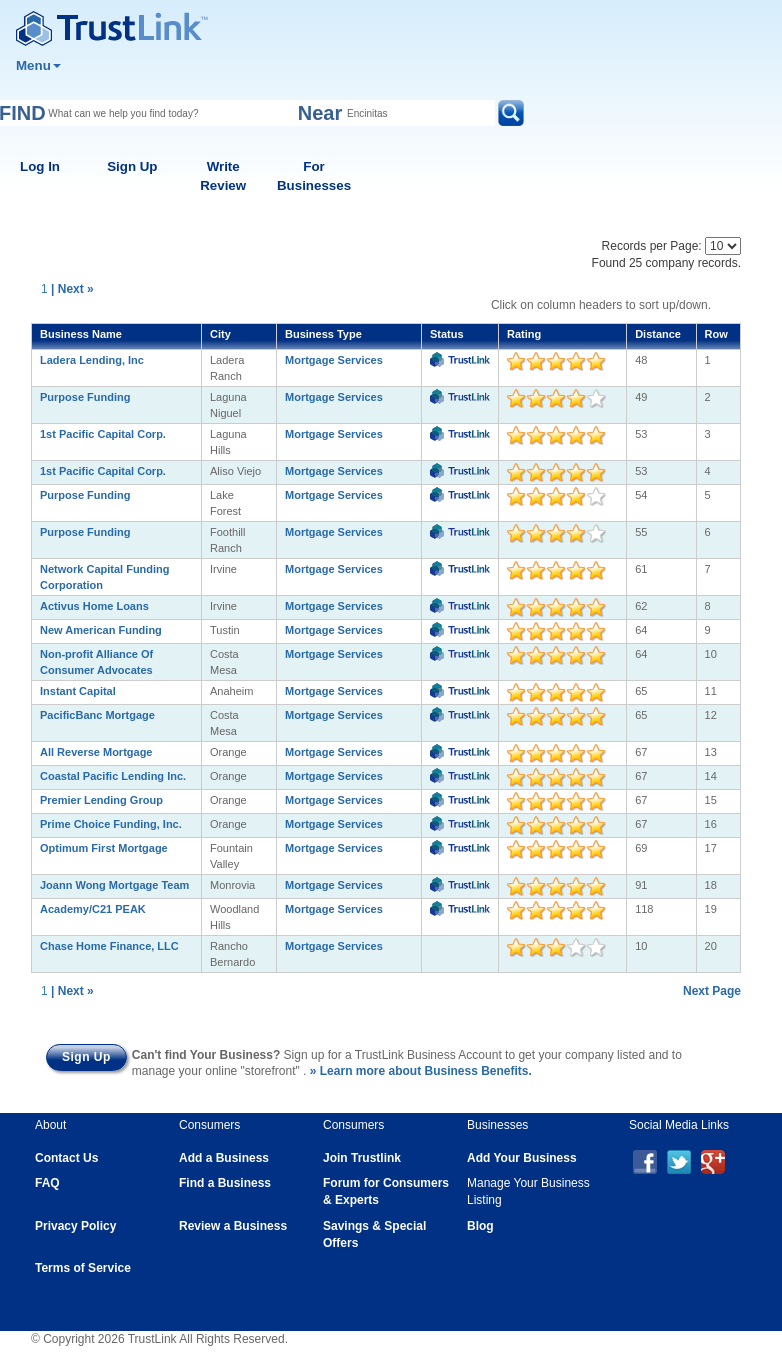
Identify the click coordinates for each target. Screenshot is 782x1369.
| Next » (72, 289)
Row (716, 334)
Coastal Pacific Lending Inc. (113, 776)
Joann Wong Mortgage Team (114, 885)
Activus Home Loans (94, 606)
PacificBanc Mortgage (97, 715)
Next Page (712, 991)
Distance (658, 334)
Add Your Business (522, 1158)
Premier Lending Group (101, 800)
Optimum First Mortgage (104, 848)
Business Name (81, 334)
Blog (480, 1226)
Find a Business (225, 1183)
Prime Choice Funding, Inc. (111, 824)
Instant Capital (78, 691)
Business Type (323, 334)
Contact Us (66, 1158)
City (220, 334)
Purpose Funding (85, 397)
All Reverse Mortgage (96, 752)
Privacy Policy (75, 1226)
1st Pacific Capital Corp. (103, 434)
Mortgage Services (334, 360)
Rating (524, 334)
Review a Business (233, 1226)
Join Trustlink (362, 1158)
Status (447, 334)
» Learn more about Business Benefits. (421, 1071)
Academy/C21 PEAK (93, 909)
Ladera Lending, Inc (92, 360)
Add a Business (224, 1158)
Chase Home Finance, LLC (109, 946)
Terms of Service (83, 1268)
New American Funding (101, 630)
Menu (38, 65)
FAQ (47, 1183)
